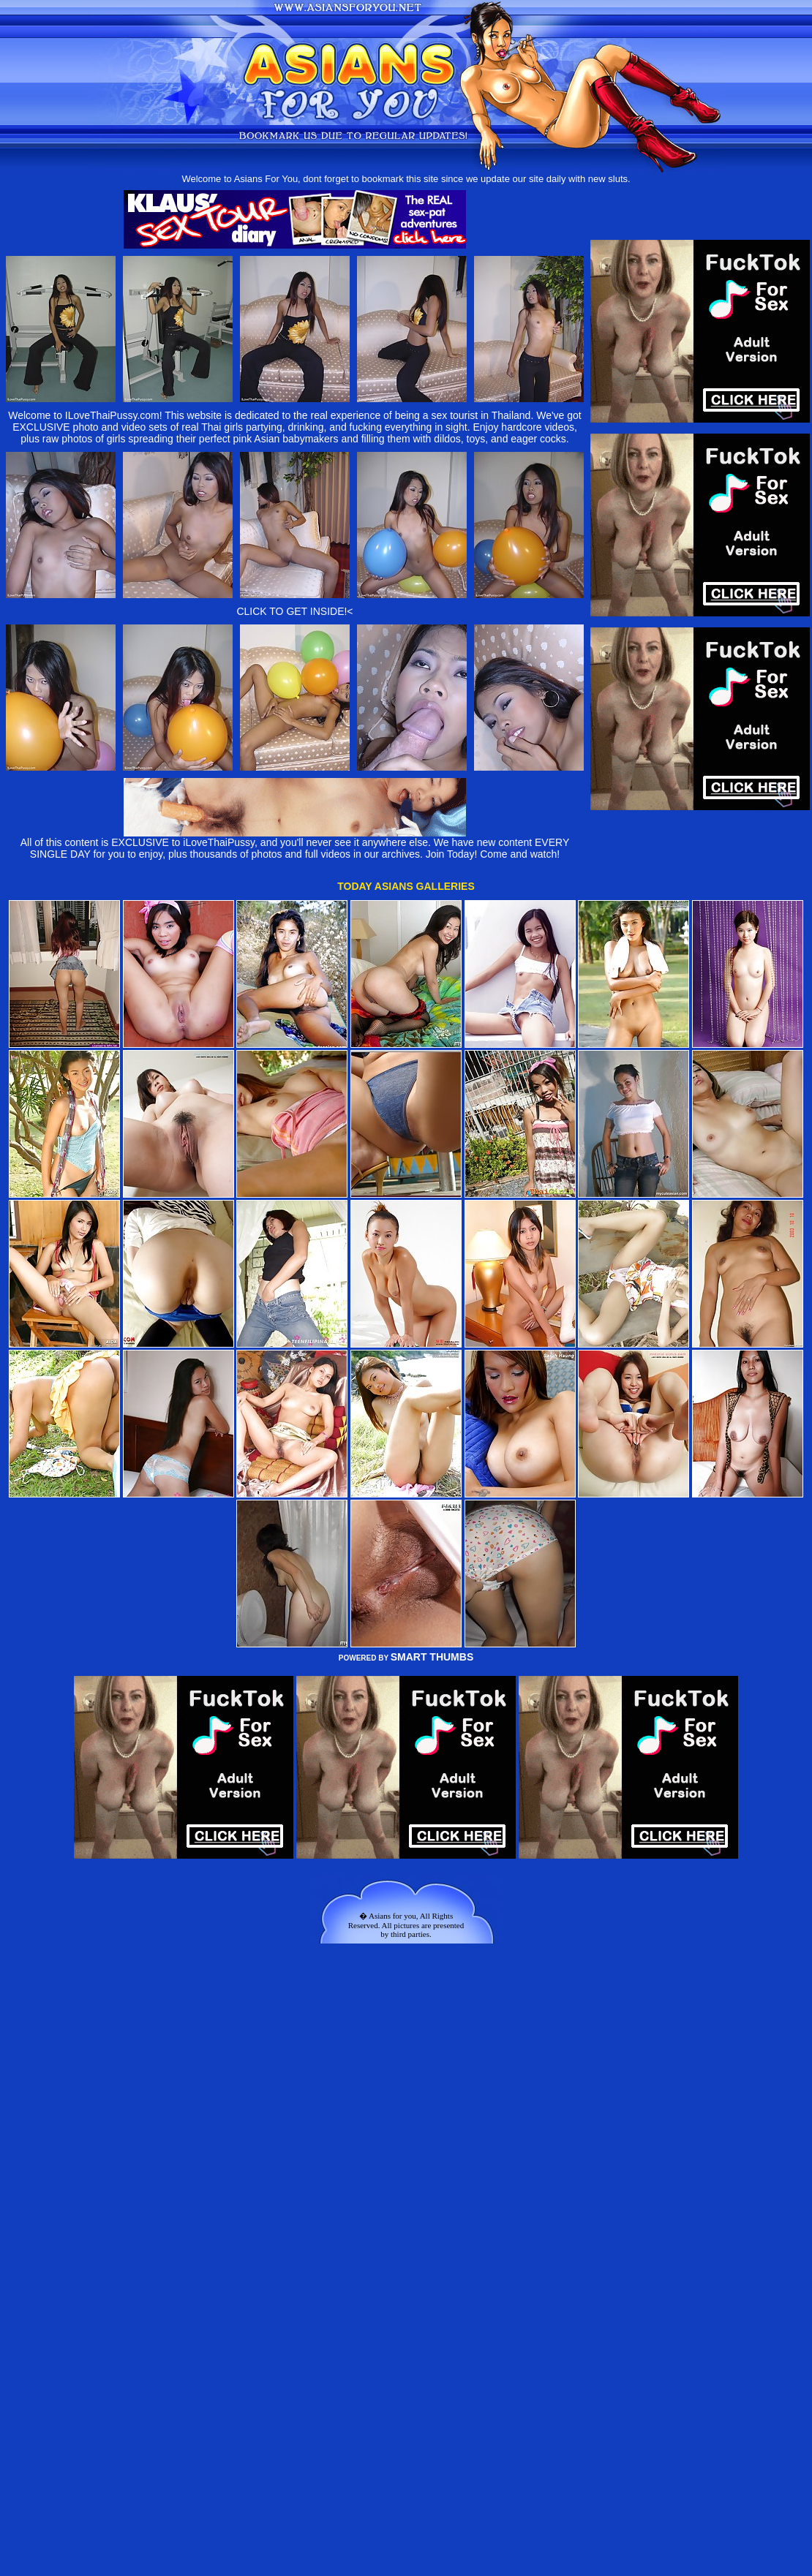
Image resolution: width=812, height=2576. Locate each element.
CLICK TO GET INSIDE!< (294, 611)
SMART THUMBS (432, 1657)
